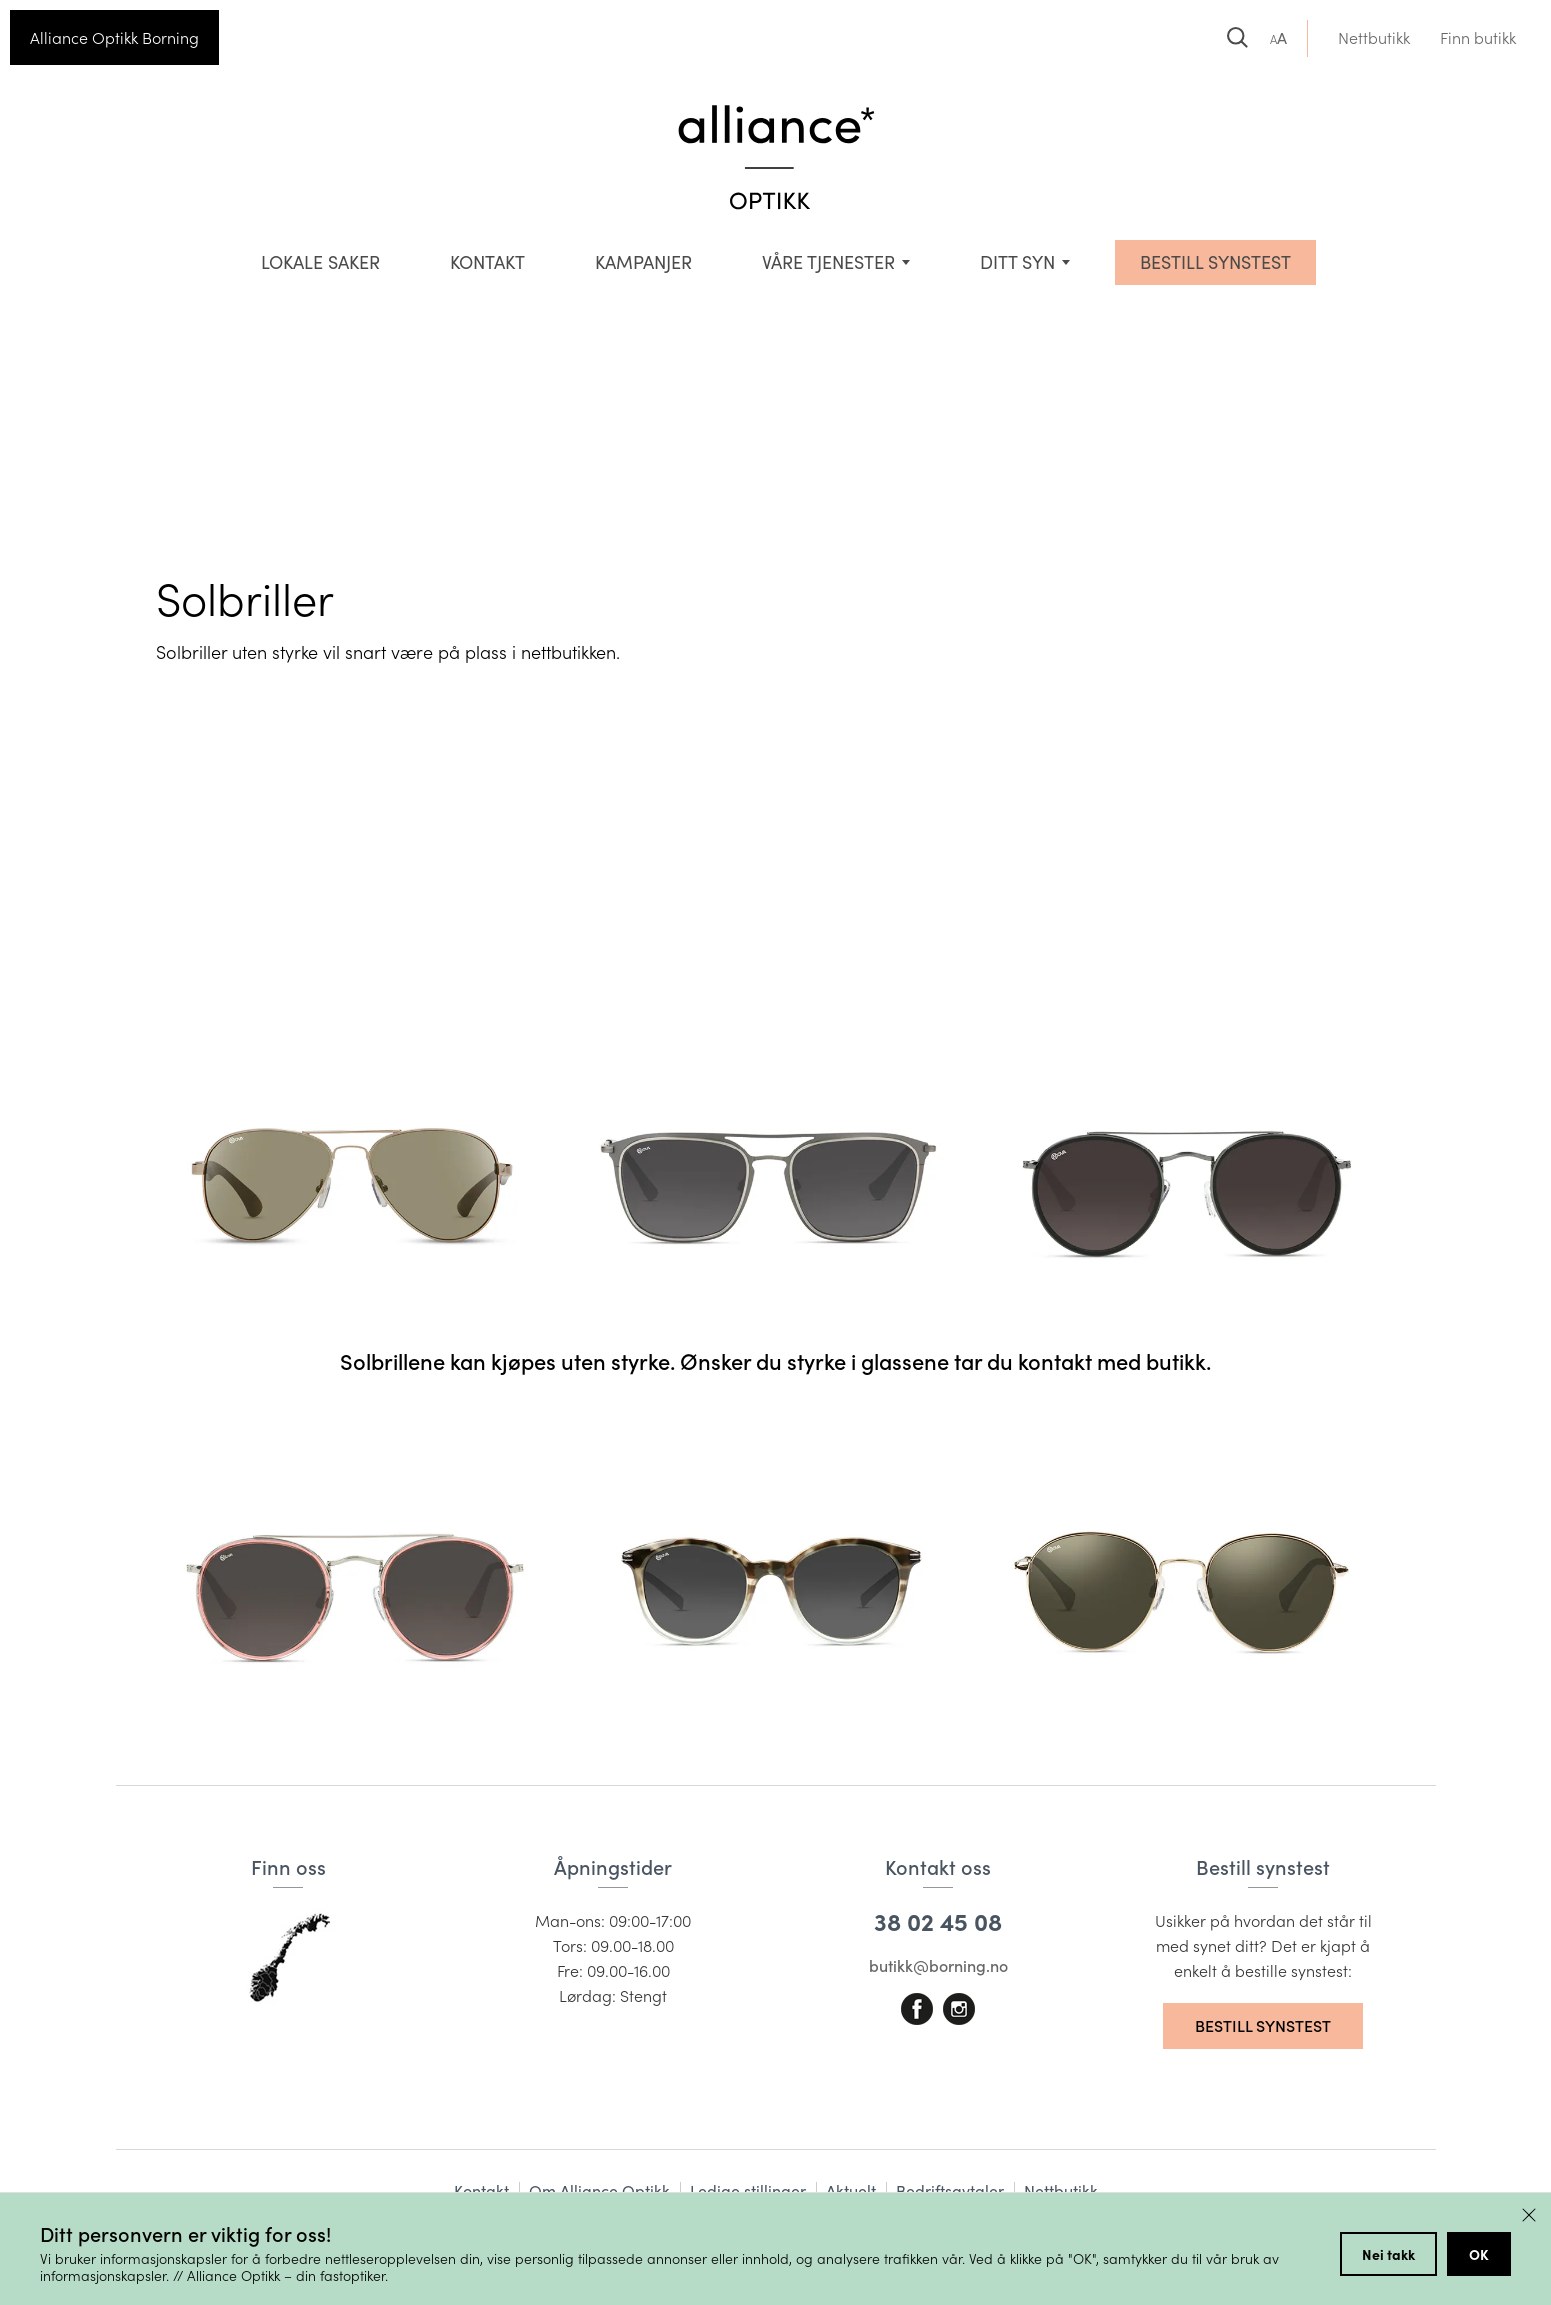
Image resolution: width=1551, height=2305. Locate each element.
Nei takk (1388, 2254)
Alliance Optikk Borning (114, 37)
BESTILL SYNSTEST (1215, 262)
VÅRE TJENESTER (828, 262)
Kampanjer (643, 262)
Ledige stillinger (748, 2190)
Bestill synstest (1263, 2025)
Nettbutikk (1374, 37)
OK (1479, 2254)
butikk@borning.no (938, 1965)
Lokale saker (320, 262)
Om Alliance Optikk (599, 2190)
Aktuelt (851, 2190)
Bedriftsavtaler (950, 2190)
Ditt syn (1017, 262)
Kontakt (487, 262)
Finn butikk (1478, 37)
